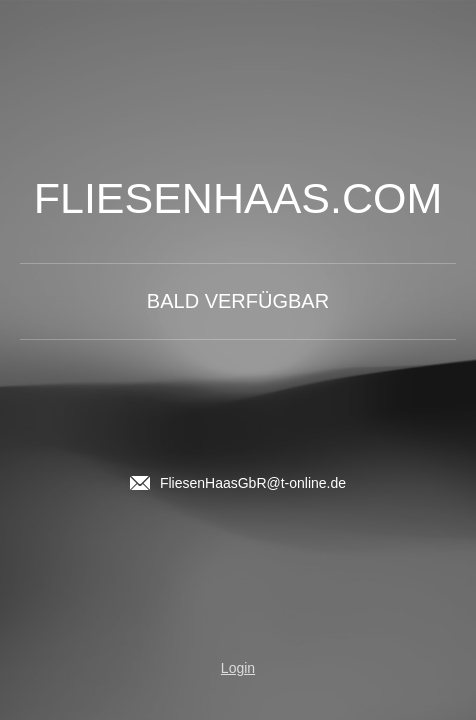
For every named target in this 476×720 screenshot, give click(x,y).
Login (238, 668)
